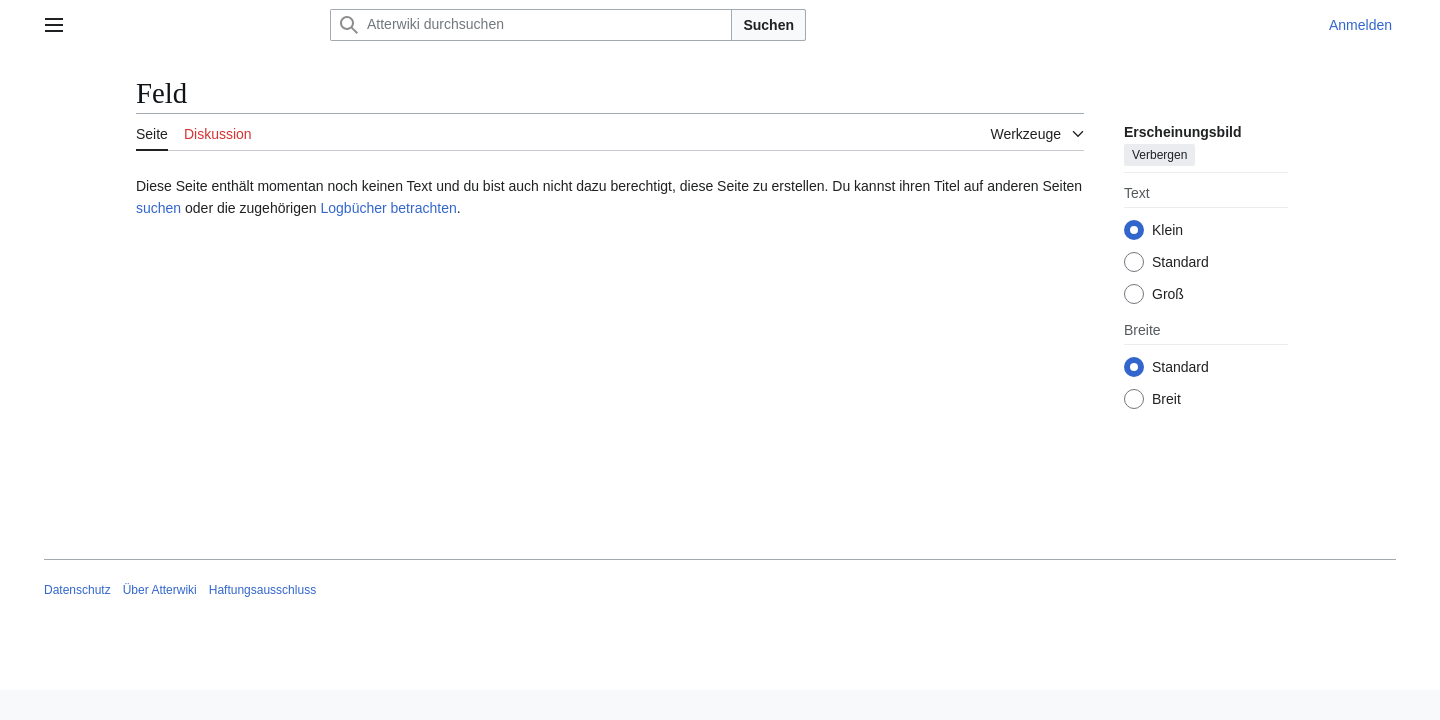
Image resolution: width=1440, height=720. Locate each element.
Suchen (768, 25)
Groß (1168, 294)
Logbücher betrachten (388, 208)
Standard (1180, 262)
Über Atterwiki (160, 590)
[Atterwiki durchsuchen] (531, 25)
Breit (1166, 399)
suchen (158, 208)
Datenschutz (77, 590)
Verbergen (1159, 155)
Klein (1167, 230)
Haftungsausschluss (262, 590)
